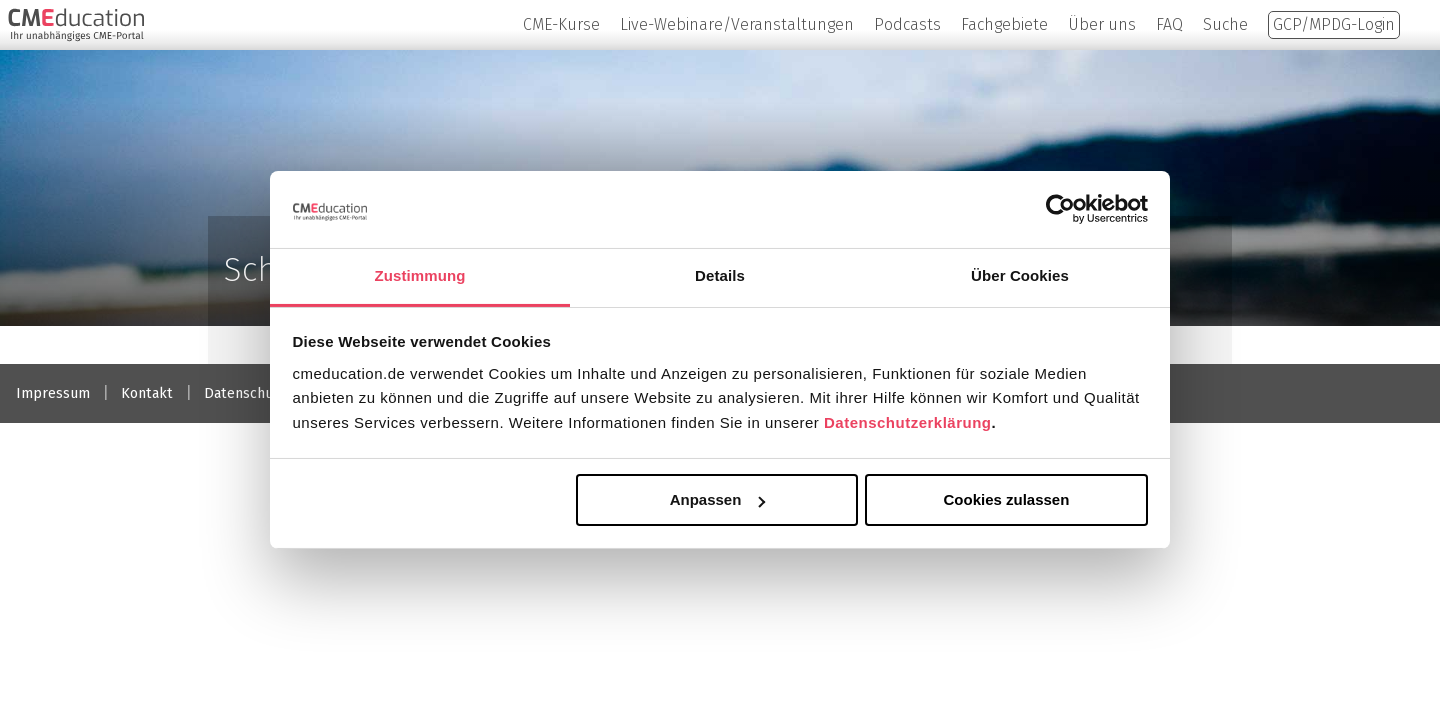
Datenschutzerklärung (908, 422)
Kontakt (147, 393)
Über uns (1102, 24)
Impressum (53, 393)
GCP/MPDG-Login (1334, 24)
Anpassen (718, 499)
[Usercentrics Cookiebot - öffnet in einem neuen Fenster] (1060, 209)
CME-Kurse (561, 24)
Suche (1225, 24)
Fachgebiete (1004, 24)
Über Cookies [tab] (1020, 275)
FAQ (1169, 24)
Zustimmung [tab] (420, 275)
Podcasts (907, 24)
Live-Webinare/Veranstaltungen (737, 24)
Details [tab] (720, 275)
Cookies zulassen (1006, 499)
